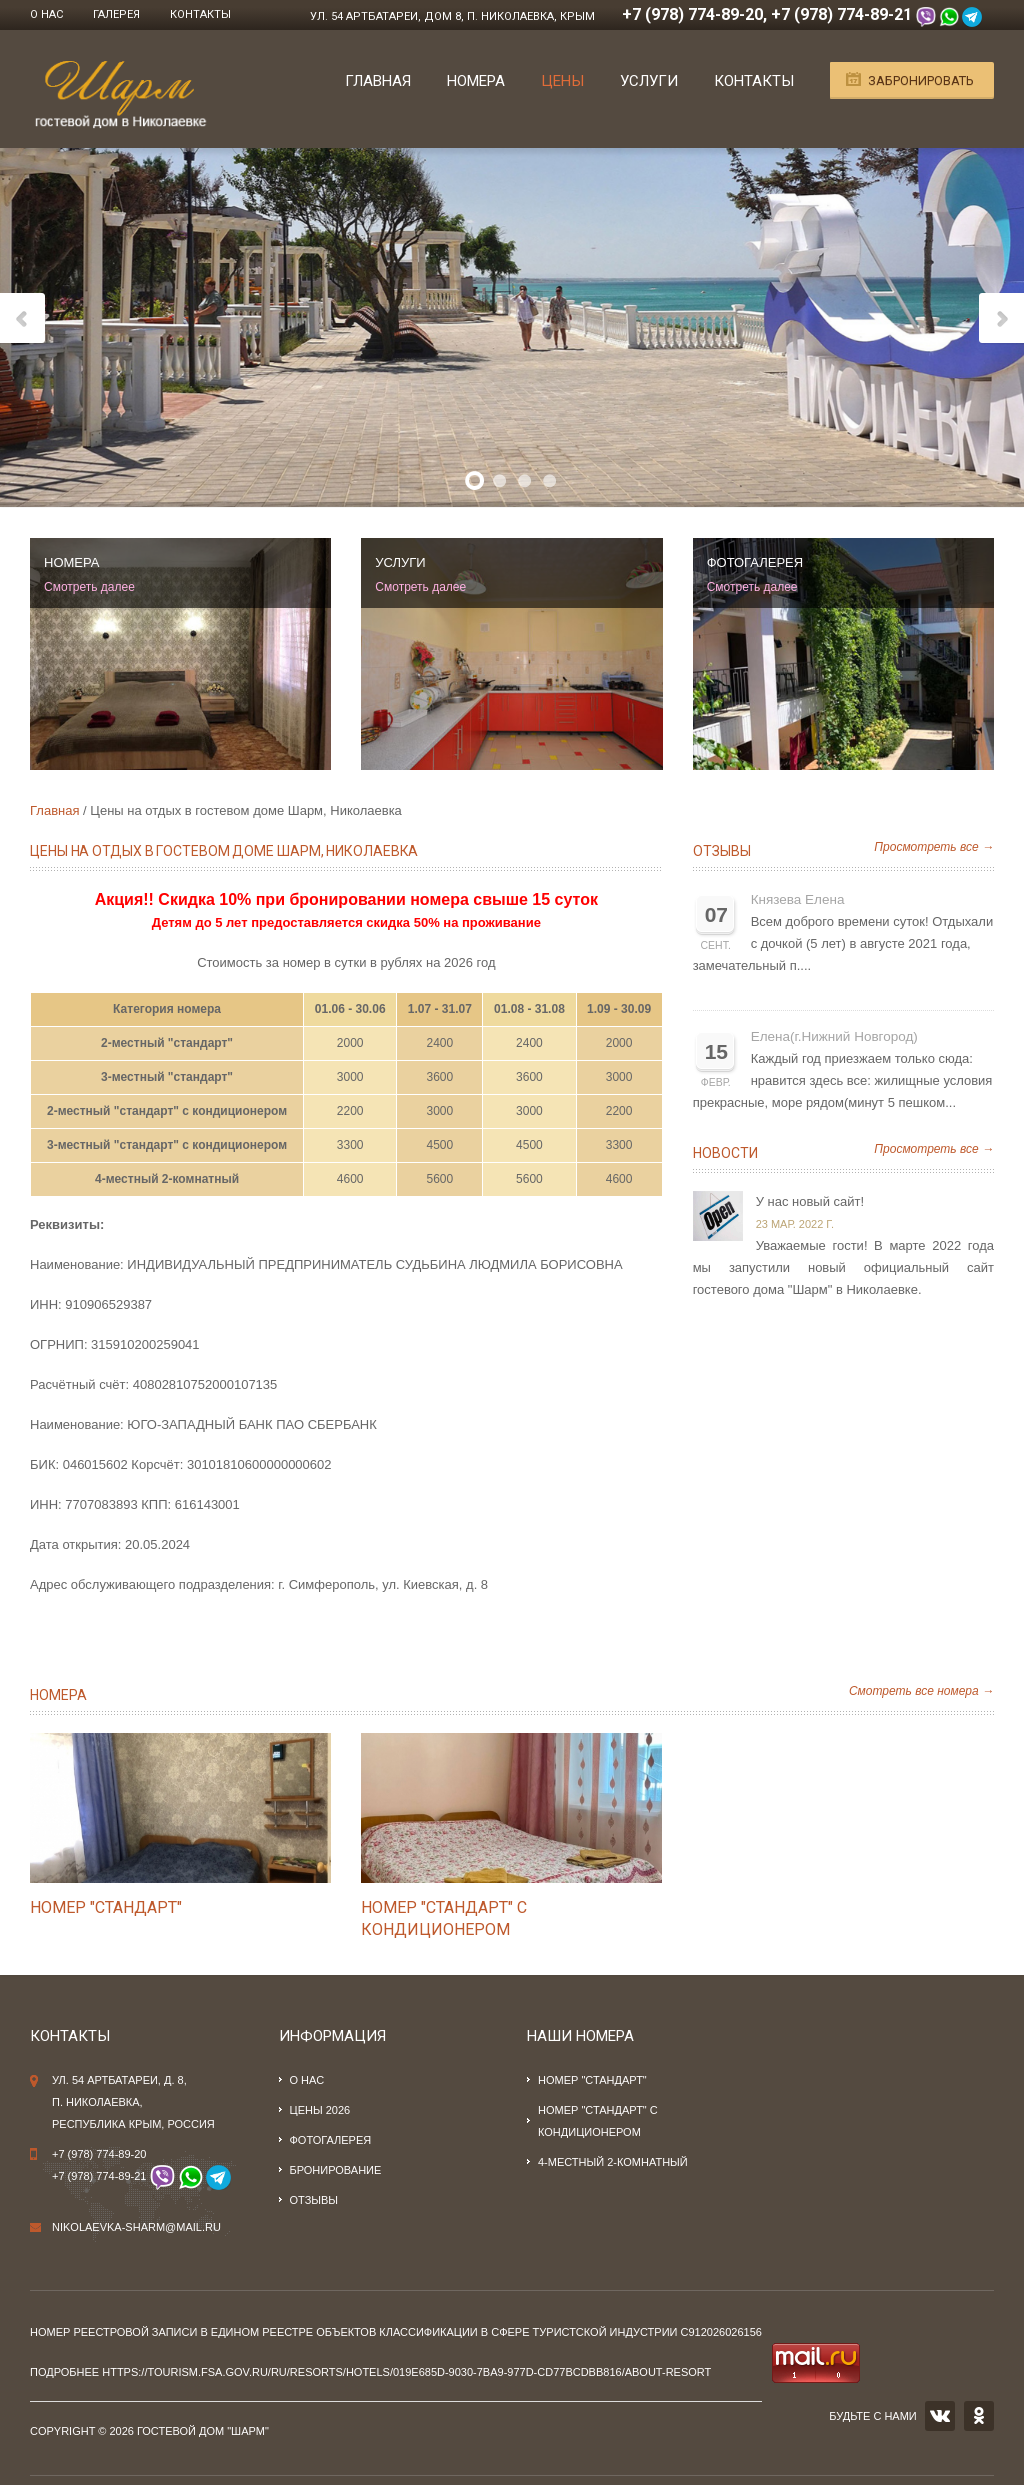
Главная (378, 81)
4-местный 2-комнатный (167, 1179)
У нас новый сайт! (810, 1201)
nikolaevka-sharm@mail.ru (136, 2227)
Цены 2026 (320, 2110)
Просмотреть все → (934, 847)
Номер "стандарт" (106, 1907)
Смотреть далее (89, 587)
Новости (725, 1153)
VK (940, 2416)
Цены (562, 81)
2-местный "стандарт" (167, 1043)
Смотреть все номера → (921, 1691)
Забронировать (921, 80)
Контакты (200, 14)
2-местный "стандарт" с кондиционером (167, 1111)
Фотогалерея (331, 2140)
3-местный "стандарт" (167, 1077)
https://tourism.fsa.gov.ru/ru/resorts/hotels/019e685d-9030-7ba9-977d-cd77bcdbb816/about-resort (406, 2372)
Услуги (649, 81)
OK (979, 2416)
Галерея (116, 14)
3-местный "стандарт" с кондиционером (167, 1145)
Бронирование (336, 2170)
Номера (476, 81)
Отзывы (722, 851)
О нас (46, 14)
